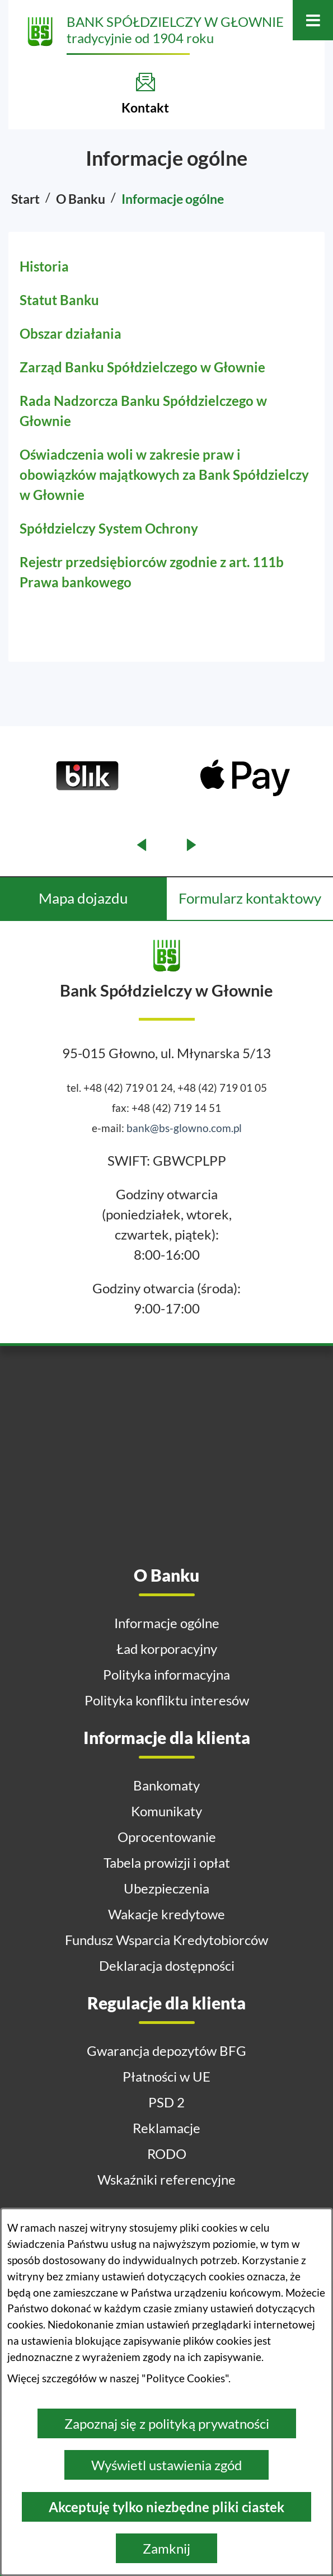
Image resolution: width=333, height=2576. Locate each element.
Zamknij (166, 2548)
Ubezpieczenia (166, 1888)
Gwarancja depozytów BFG (166, 2050)
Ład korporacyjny (166, 1648)
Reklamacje (166, 2128)
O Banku (80, 199)
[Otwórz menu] (313, 20)
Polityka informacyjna (166, 1674)
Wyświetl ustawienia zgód (166, 2465)
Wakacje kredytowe (166, 1914)
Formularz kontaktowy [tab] (250, 898)
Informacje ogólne (166, 1623)
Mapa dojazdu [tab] (83, 898)
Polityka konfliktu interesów (167, 1700)
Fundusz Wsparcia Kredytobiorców (166, 1940)
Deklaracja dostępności (166, 1965)
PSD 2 (166, 2102)
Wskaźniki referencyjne (166, 2179)
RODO (166, 2153)
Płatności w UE (166, 2076)
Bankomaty (166, 1785)
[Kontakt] (145, 93)
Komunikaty (166, 1811)
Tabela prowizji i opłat (167, 1862)
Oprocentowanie (167, 1837)
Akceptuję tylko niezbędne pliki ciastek (166, 2507)
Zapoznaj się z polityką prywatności (166, 2423)
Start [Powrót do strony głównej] (25, 199)
